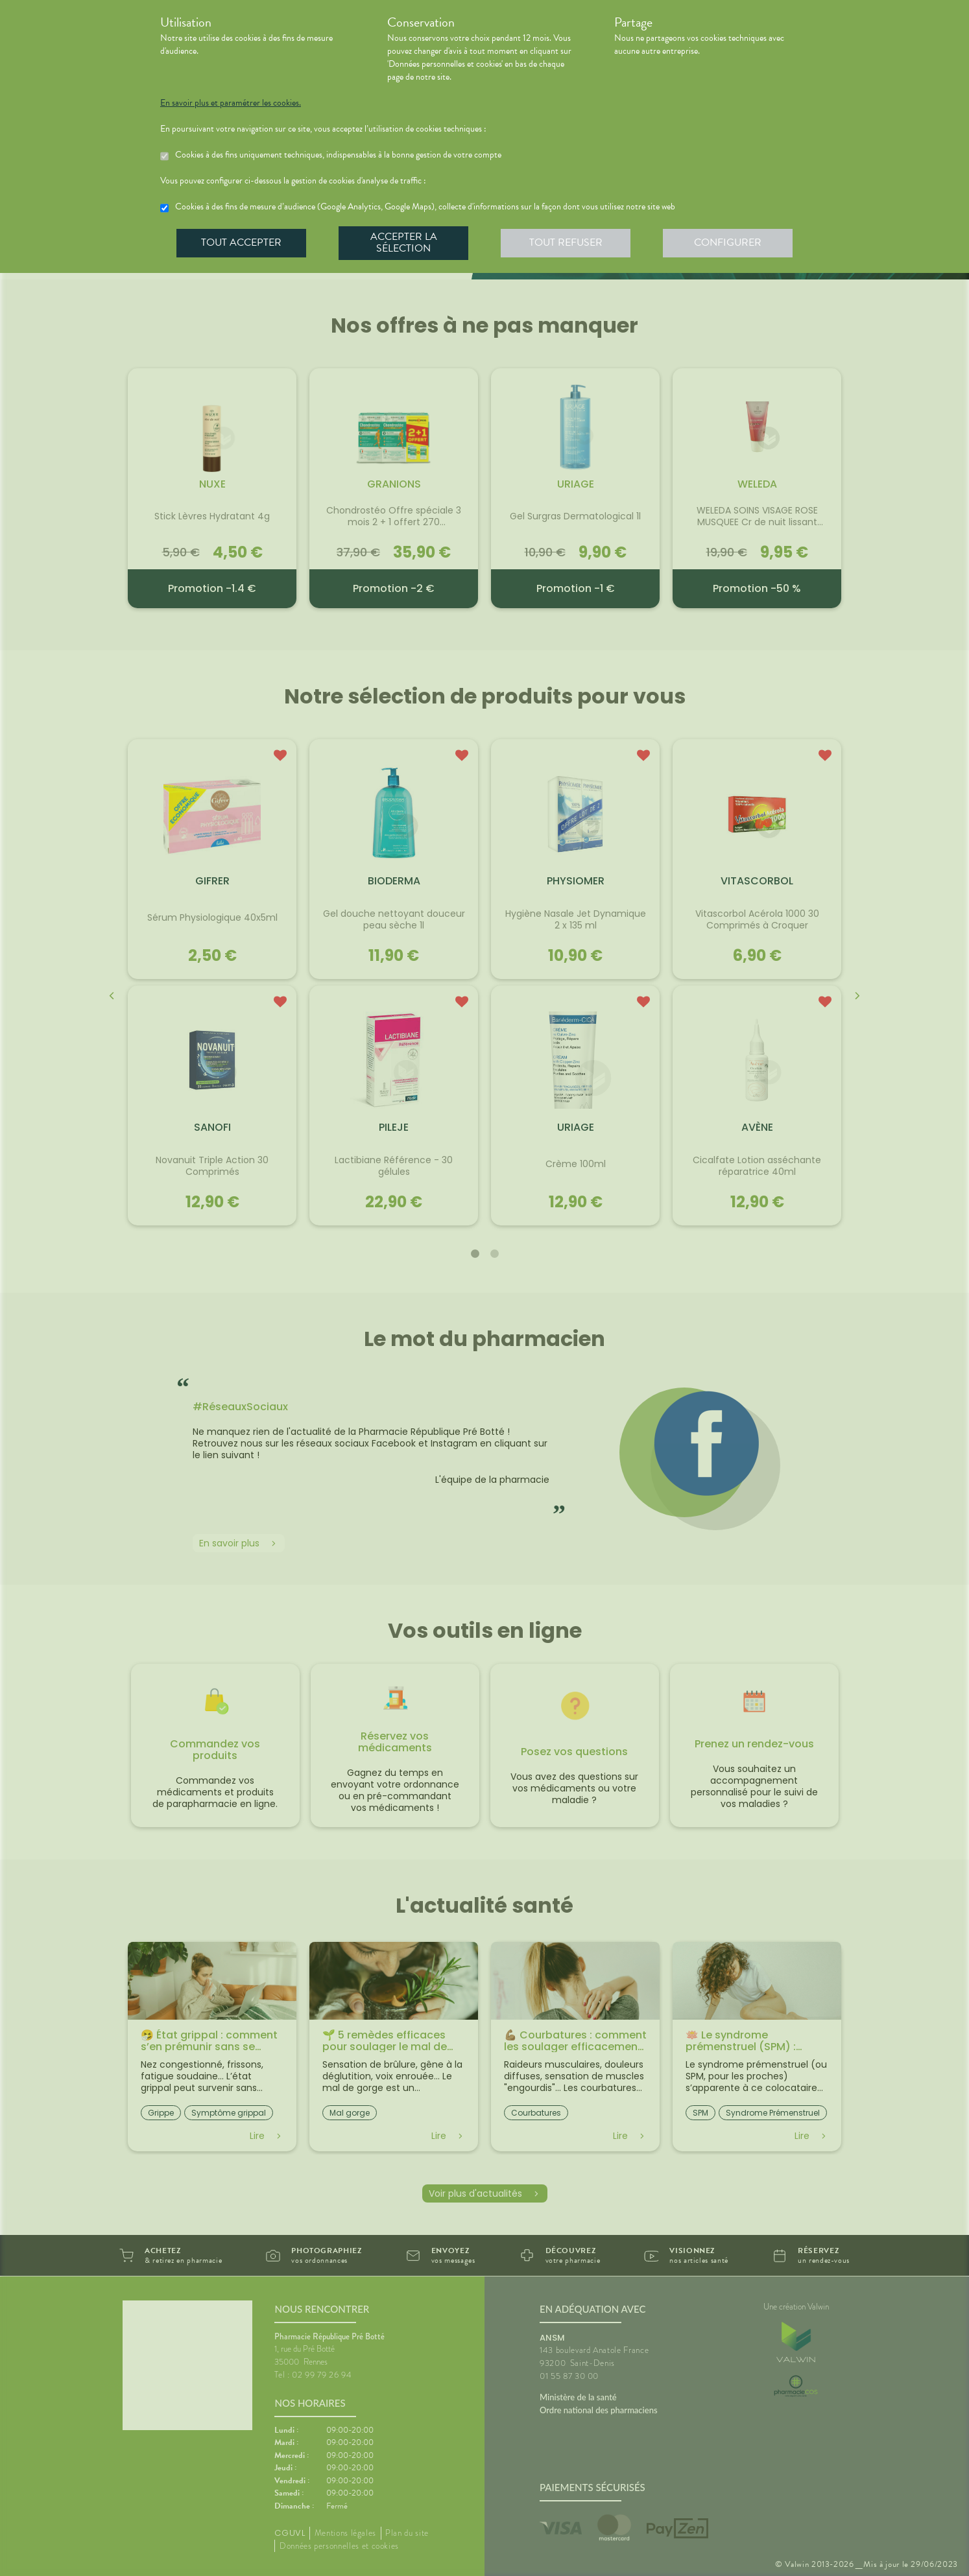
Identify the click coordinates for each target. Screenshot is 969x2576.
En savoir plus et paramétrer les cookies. (230, 103)
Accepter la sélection (403, 242)
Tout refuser (566, 242)
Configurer (727, 242)
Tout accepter (241, 242)
